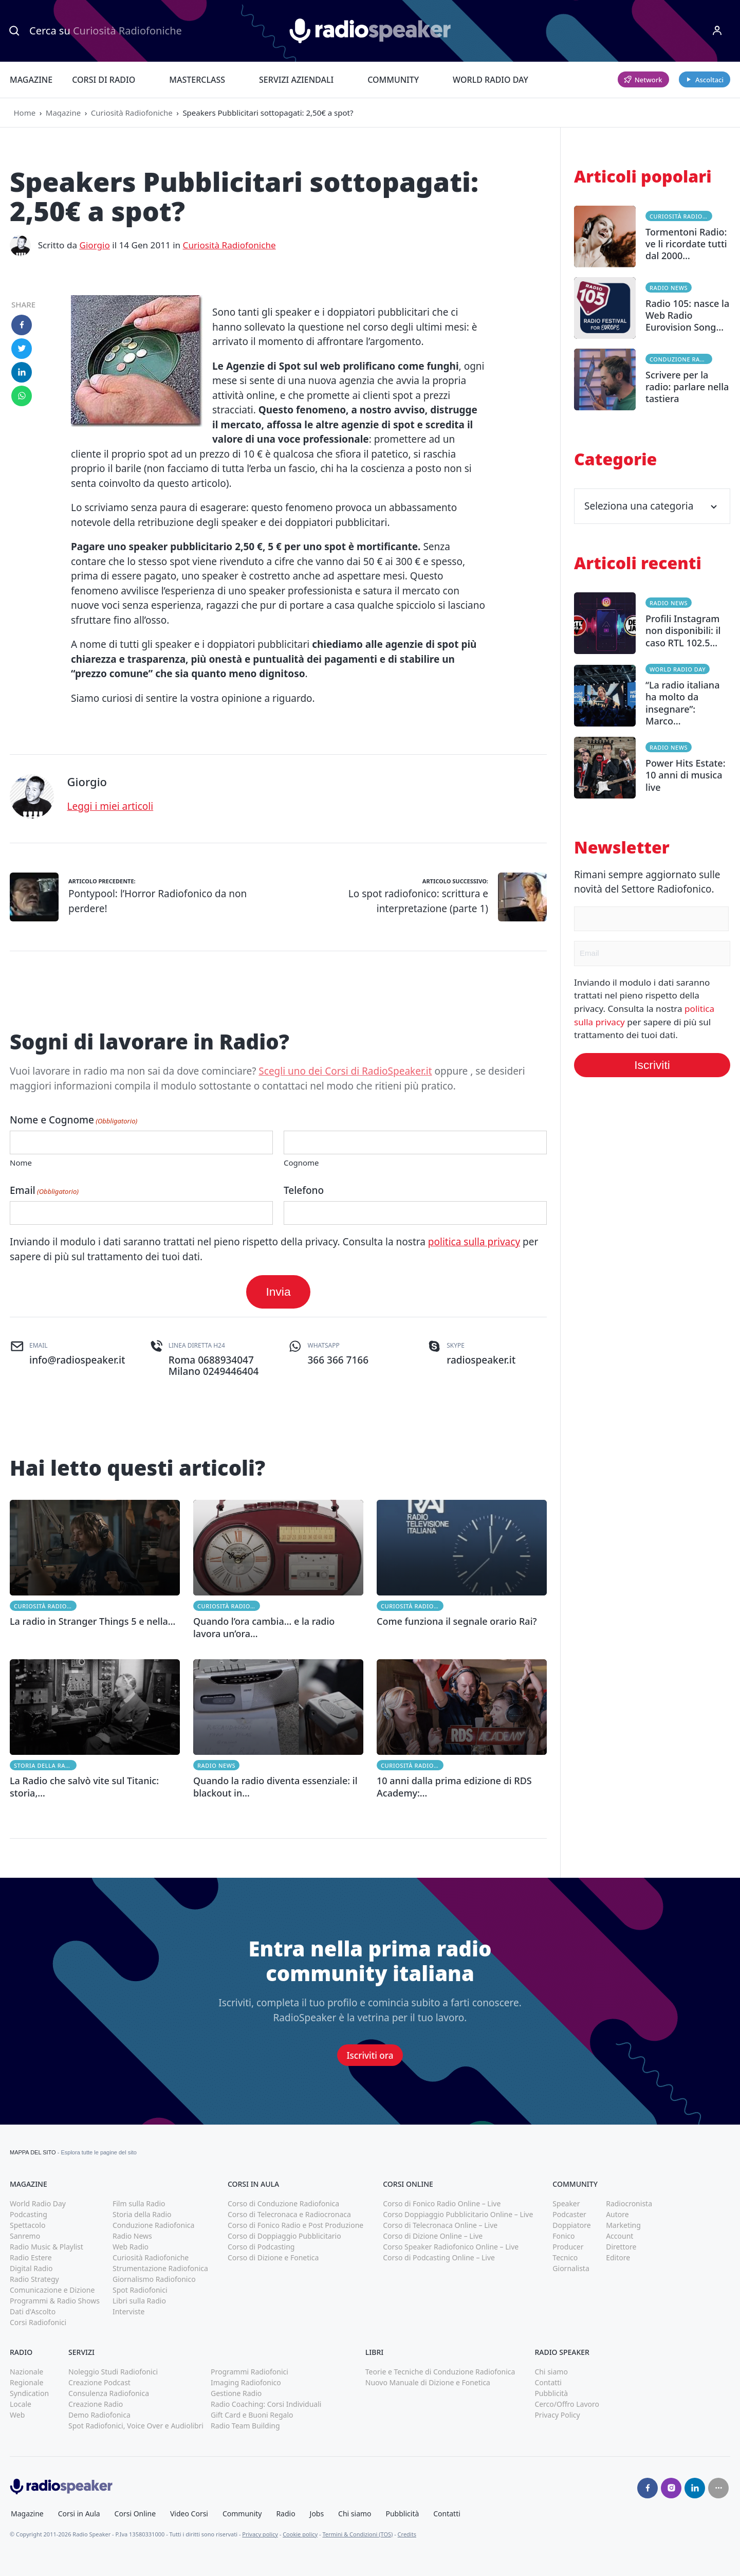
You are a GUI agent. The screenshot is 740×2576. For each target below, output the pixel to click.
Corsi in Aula (79, 2513)
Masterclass (197, 79)
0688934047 (226, 1360)
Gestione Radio (236, 2393)
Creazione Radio (95, 2404)
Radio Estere (31, 2257)
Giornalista (570, 2268)
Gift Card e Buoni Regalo (252, 2415)
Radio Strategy (34, 2279)
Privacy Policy (557, 2415)
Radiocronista (629, 2203)
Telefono (304, 1190)
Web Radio (131, 2247)
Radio (285, 2513)
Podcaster (569, 2214)
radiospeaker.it (481, 1360)
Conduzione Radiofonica (681, 359)
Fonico (563, 2236)
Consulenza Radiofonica (108, 2393)
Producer (567, 2247)
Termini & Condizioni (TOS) (357, 2534)
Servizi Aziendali (296, 79)
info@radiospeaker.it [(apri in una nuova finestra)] (77, 1360)
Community (393, 79)
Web (17, 2415)
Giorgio (94, 245)
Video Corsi (189, 2513)
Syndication (29, 2393)
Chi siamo (550, 2372)
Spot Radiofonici (140, 2290)
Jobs (317, 2513)
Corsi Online (135, 2513)
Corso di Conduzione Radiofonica (283, 2203)
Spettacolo (27, 2225)
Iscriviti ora (370, 2055)
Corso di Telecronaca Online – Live (440, 2225)
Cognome (301, 1162)
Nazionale (26, 2372)
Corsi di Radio (103, 79)
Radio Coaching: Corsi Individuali (266, 2404)
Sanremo (25, 2236)
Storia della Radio (45, 1765)
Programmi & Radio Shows (55, 2301)
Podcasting (28, 2214)
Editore (618, 2257)
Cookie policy (300, 2534)
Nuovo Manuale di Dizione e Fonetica (427, 2382)
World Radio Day (490, 79)
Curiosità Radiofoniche (132, 112)
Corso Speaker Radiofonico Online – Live (451, 2247)
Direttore (621, 2247)
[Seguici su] (718, 2488)
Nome (21, 1162)
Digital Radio (31, 2268)
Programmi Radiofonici (249, 2372)
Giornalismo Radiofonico (154, 2279)
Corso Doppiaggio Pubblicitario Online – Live (458, 2214)
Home (25, 112)
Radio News (216, 1765)
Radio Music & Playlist (46, 2247)
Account (619, 2236)
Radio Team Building (245, 2425)
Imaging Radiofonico (246, 2382)
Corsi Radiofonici (38, 2322)
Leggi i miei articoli (110, 806)
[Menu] (717, 31)
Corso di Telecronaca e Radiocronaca (289, 2214)
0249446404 (231, 1371)
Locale (20, 2404)
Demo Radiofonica (99, 2415)
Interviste (129, 2311)
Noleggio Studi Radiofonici (113, 2372)
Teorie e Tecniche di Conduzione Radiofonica (440, 2372)
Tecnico (565, 2257)
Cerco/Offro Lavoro (566, 2404)
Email (44, 1190)
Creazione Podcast (99, 2382)
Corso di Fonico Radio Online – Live (442, 2203)
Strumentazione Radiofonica (160, 2268)
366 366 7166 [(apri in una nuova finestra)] (337, 1360)
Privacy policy (260, 2534)
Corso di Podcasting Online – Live (439, 2257)
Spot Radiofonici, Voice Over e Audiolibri (135, 2425)
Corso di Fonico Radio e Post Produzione (295, 2225)
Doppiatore (571, 2225)
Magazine (31, 79)
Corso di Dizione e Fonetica (273, 2257)
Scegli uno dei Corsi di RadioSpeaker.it (345, 1071)
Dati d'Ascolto (32, 2311)
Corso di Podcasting (261, 2247)
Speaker (566, 2203)
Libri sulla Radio (139, 2301)
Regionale (26, 2382)
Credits (407, 2534)
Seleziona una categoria (652, 506)
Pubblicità (551, 2393)
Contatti (548, 2382)
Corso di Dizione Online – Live (433, 2236)
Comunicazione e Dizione (52, 2290)
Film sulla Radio (139, 2203)
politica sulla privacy (474, 1241)
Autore (617, 2214)
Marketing (623, 2225)
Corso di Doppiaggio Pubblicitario (284, 2236)
